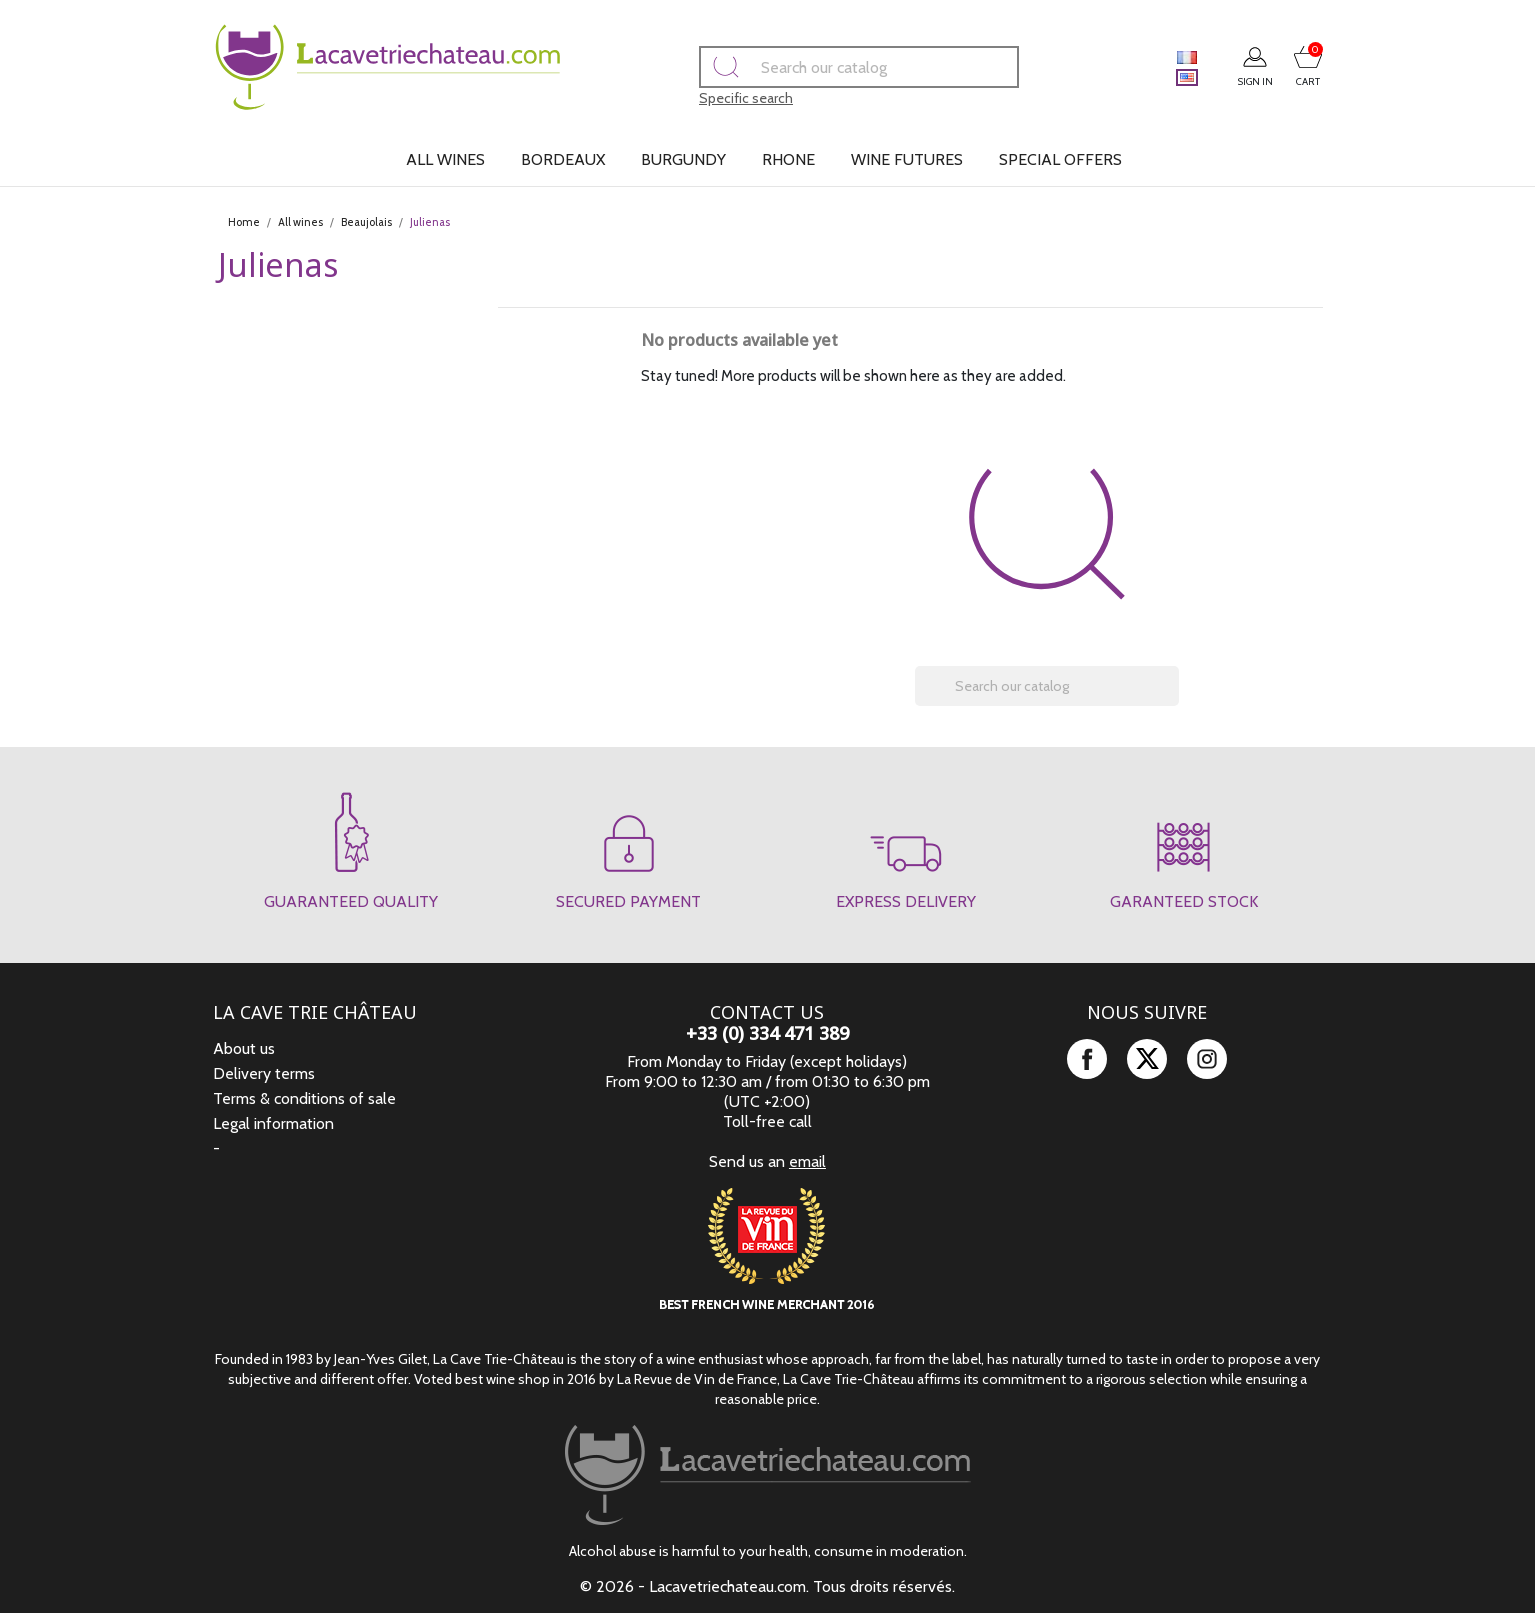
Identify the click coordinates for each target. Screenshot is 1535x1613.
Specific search (718, 98)
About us (244, 1048)
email (807, 1161)
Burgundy (683, 159)
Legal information (273, 1123)
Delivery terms (264, 1073)
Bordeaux (563, 159)
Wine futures (907, 159)
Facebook (1087, 1059)
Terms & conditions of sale (304, 1098)
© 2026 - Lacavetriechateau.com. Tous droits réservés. (767, 1586)
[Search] (831, 67)
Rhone (788, 159)
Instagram (1207, 1059)
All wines (445, 159)
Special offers (1060, 159)
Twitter (1147, 1059)
